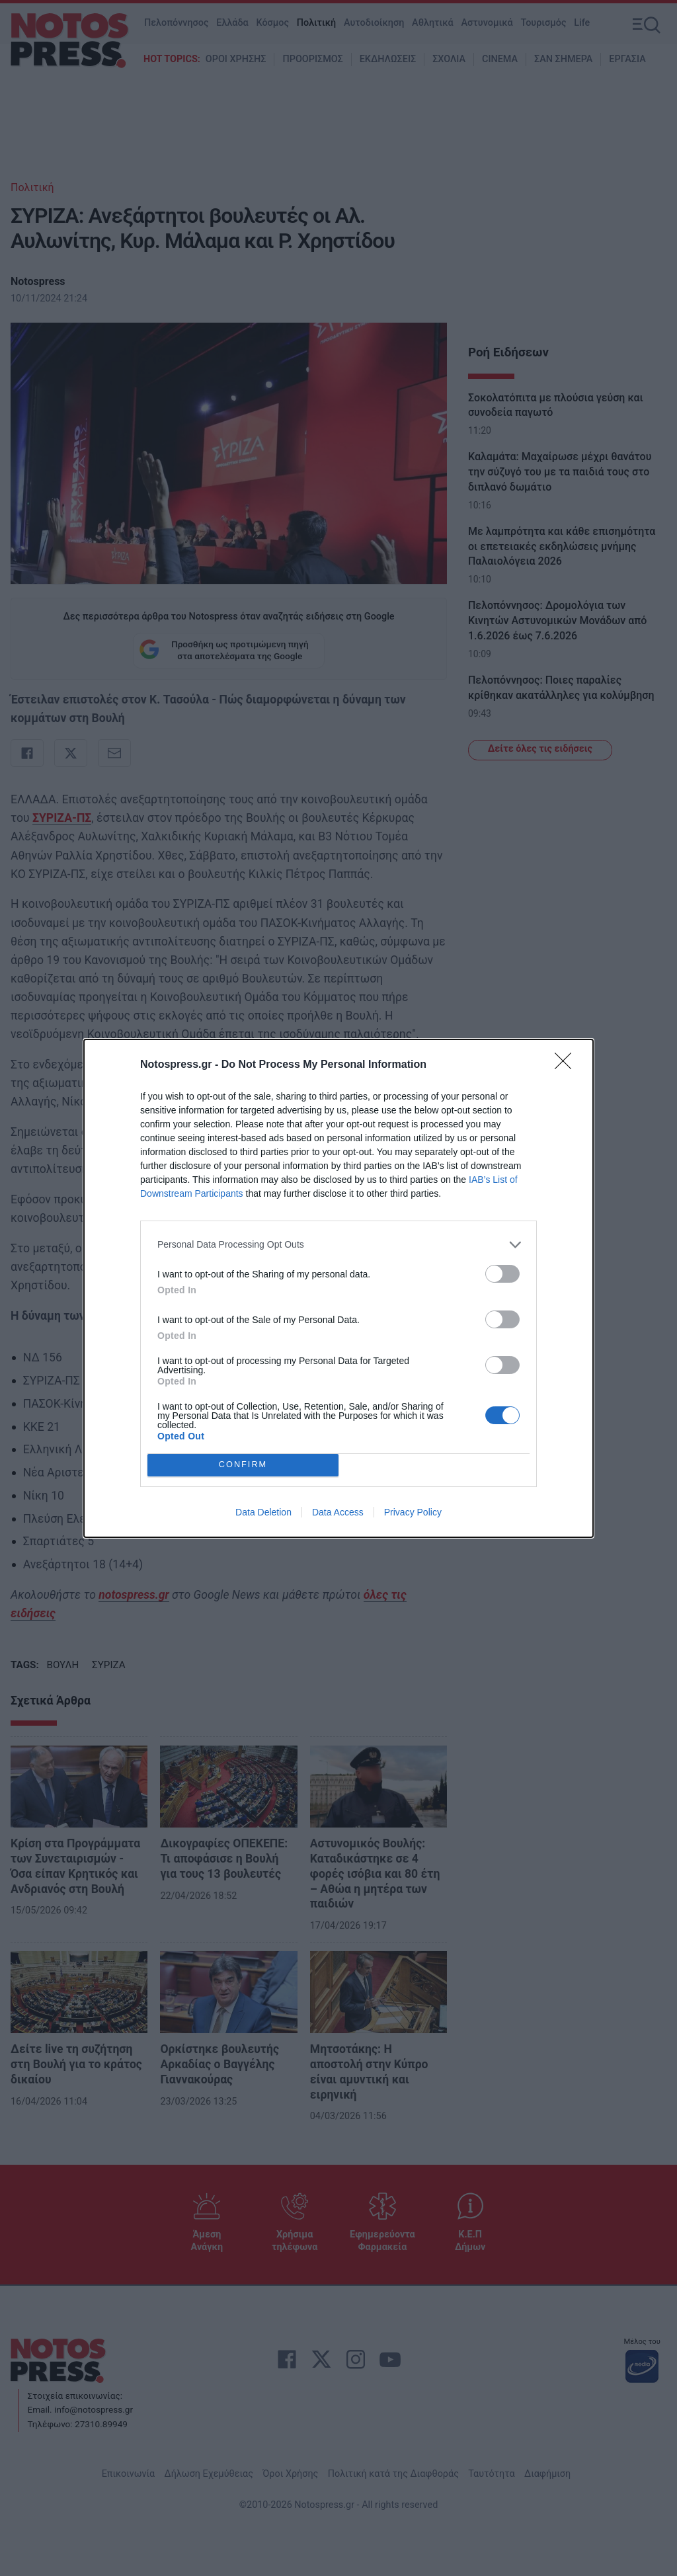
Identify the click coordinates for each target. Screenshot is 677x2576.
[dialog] (338, 1288)
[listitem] (338, 1245)
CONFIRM (243, 1465)
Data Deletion (263, 1512)
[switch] (502, 1274)
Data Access (338, 1512)
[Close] (567, 1065)
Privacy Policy (413, 1512)
